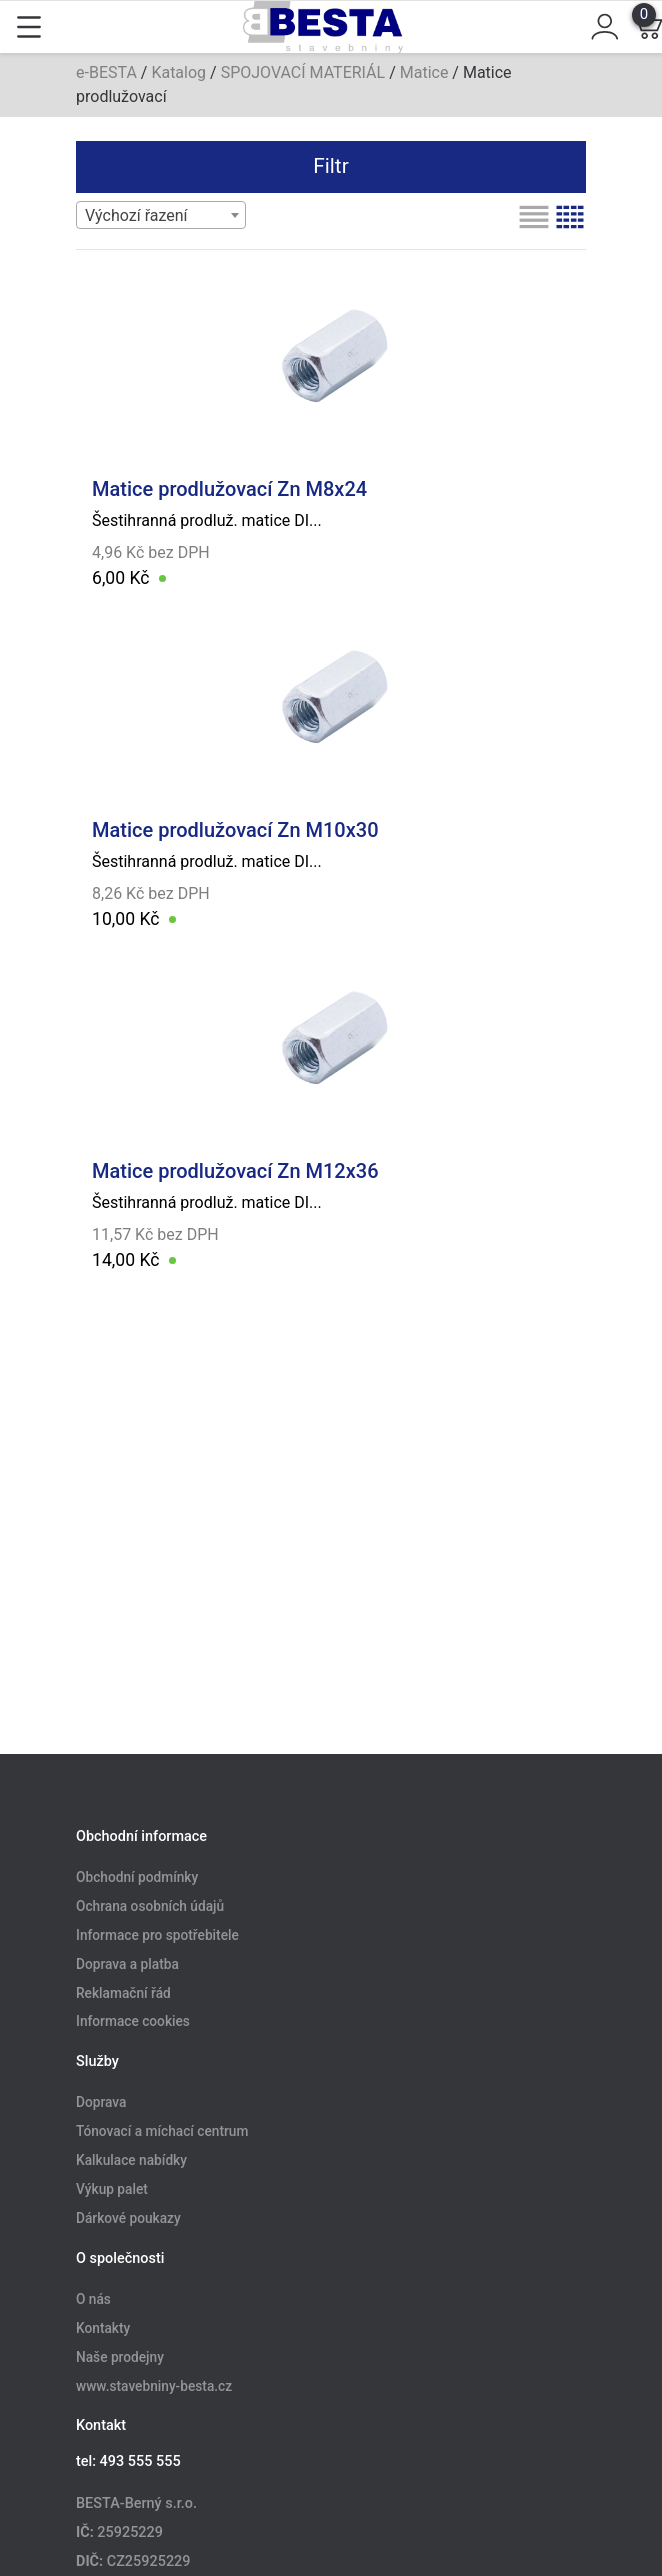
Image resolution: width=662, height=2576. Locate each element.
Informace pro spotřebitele (157, 1935)
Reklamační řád (123, 1993)
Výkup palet (112, 2189)
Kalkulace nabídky (131, 2161)
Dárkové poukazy (128, 2218)
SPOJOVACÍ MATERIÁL (303, 72)
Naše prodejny (120, 2357)
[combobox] (161, 215)
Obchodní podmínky (137, 1878)
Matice (424, 72)
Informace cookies (133, 2022)
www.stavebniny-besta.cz (154, 2386)
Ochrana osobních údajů (150, 1906)
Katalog (178, 72)
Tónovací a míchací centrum (162, 2132)
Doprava (101, 2103)
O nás (93, 2299)
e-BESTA (106, 72)
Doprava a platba (127, 1964)
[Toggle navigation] (29, 27)
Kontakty (103, 2328)
